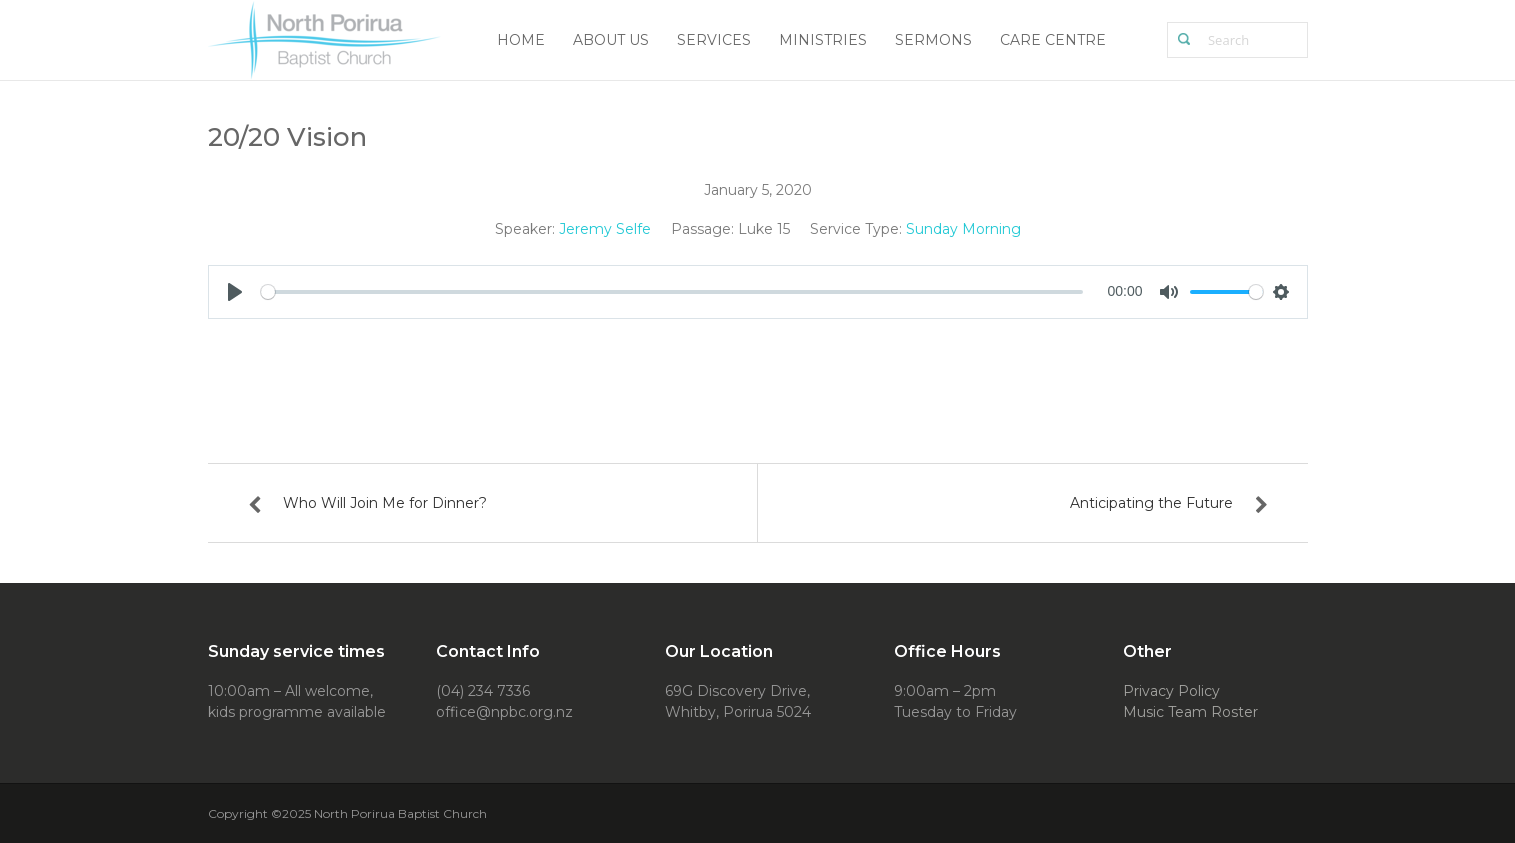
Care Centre (1053, 40)
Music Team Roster (1190, 712)
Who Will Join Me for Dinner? (385, 503)
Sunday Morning (963, 229)
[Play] (235, 292)
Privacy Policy (1171, 691)
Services (714, 40)
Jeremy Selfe (605, 229)
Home (521, 40)
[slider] (672, 292)
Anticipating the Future (1151, 503)
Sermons (933, 40)
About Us (611, 40)
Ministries (823, 40)
